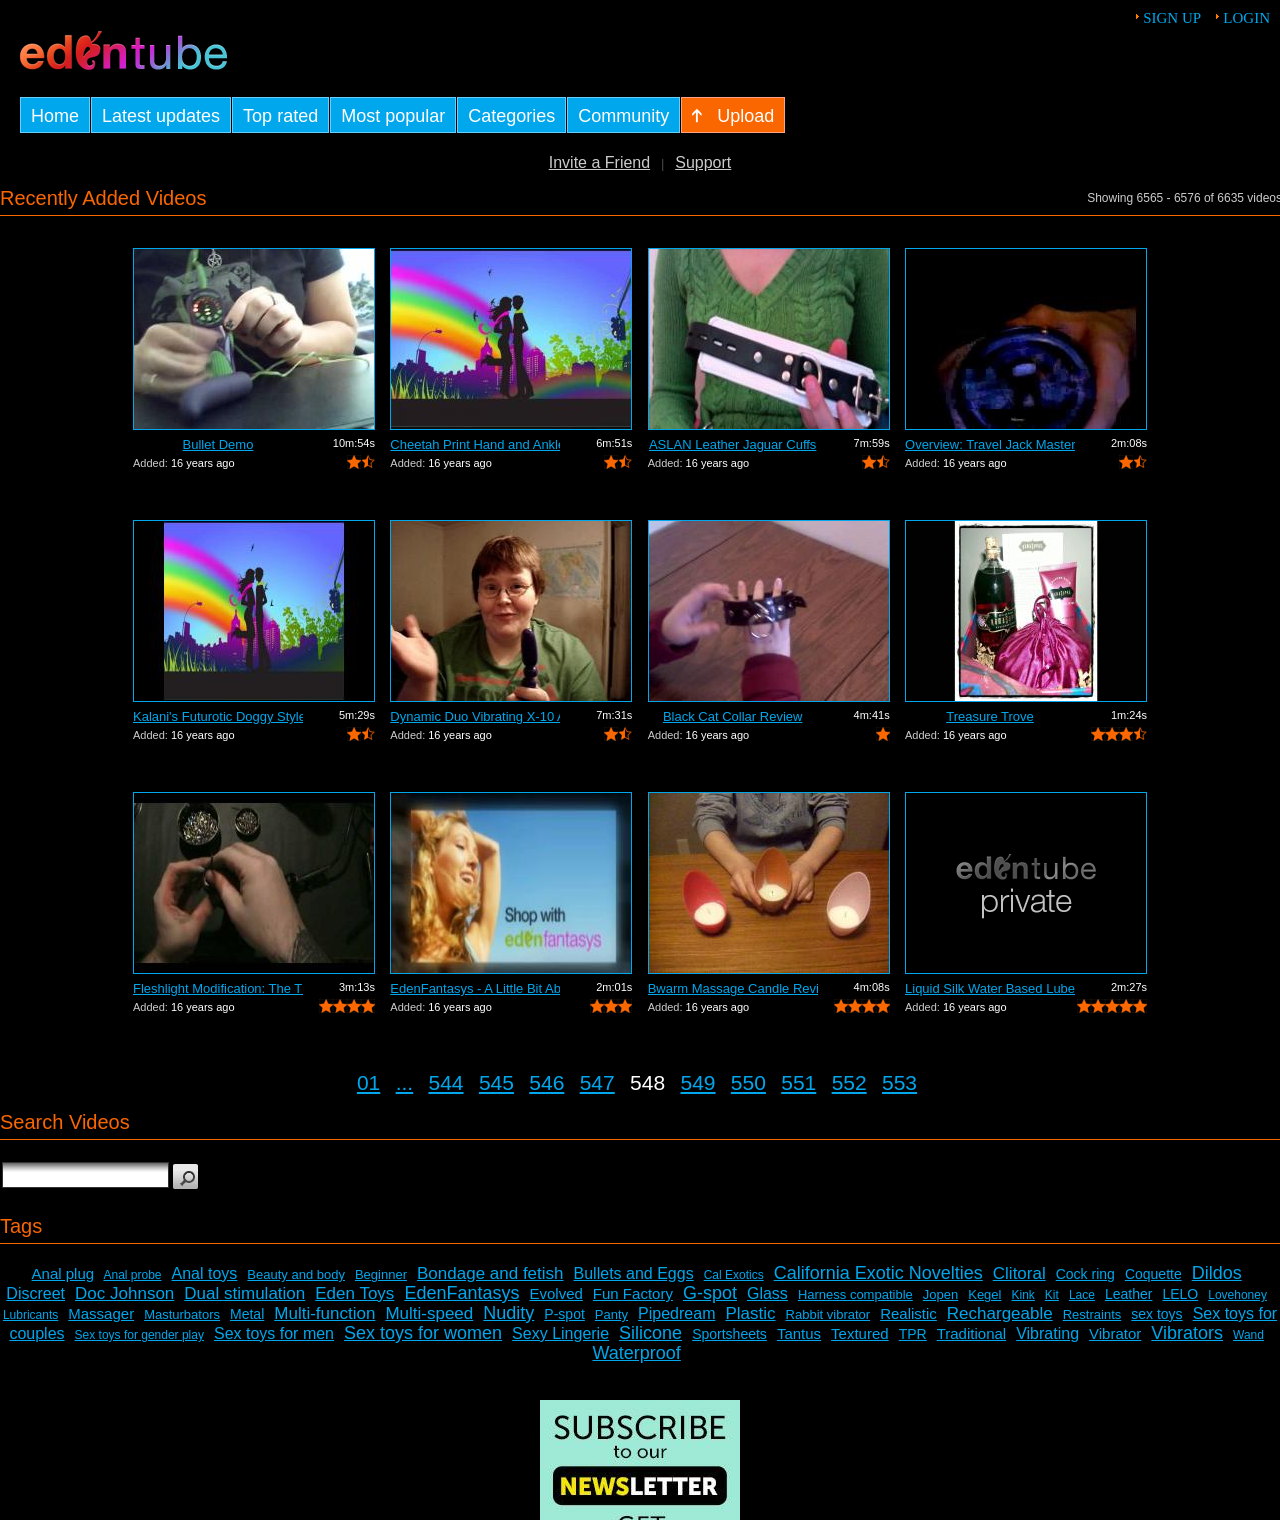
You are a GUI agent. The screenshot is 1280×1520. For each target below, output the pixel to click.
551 (798, 1082)
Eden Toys (354, 1293)
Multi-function (324, 1313)
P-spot (564, 1314)
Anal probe (132, 1275)
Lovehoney (1237, 1295)
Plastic (750, 1313)
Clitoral (1019, 1273)
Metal (247, 1314)
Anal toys (205, 1273)
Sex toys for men (274, 1333)
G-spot (710, 1293)
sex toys (1156, 1314)
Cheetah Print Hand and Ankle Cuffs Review (475, 444)
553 (899, 1082)
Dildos (1217, 1273)
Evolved (555, 1293)
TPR (913, 1334)
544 (446, 1082)
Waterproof (636, 1353)
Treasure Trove (990, 716)
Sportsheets (729, 1334)
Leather (1128, 1294)
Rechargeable (1000, 1313)
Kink (1022, 1295)
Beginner (381, 1274)
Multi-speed (429, 1313)
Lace (1082, 1295)
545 (496, 1082)
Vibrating (1047, 1333)
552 (849, 1082)
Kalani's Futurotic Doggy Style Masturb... (218, 716)
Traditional (971, 1333)
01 (368, 1082)
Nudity (508, 1313)
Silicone (650, 1333)
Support (703, 162)
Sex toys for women (423, 1333)
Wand (1248, 1335)
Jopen (940, 1294)
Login (1246, 18)
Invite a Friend (599, 162)
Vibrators (1187, 1333)
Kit (1052, 1295)
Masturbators (182, 1314)
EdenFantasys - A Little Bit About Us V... (475, 988)
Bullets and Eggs (634, 1273)
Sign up (1172, 18)
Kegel (984, 1294)
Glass (767, 1293)
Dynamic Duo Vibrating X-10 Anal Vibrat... (475, 716)
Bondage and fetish (490, 1273)
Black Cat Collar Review (732, 716)
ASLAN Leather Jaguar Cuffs (732, 444)
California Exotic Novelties (878, 1273)
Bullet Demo (218, 444)
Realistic (908, 1313)
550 (748, 1082)
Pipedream (676, 1313)
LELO (1180, 1294)
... (405, 1082)
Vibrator (1115, 1333)
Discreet (35, 1293)
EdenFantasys (461, 1293)
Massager (101, 1313)
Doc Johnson (124, 1293)
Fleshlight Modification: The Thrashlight (218, 988)
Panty (611, 1314)
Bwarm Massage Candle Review (733, 988)
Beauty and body (296, 1274)
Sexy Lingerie (560, 1333)
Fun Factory (633, 1293)
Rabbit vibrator (828, 1314)
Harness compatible (855, 1294)
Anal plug (63, 1273)
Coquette (1153, 1274)
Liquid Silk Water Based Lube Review (990, 988)
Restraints (1092, 1314)
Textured (860, 1333)
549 (697, 1082)
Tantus (799, 1333)
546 (546, 1082)
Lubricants (30, 1315)
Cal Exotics (734, 1275)
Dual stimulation (244, 1293)
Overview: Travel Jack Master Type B (990, 444)
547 (597, 1082)
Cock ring (1085, 1274)
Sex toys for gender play (139, 1335)
